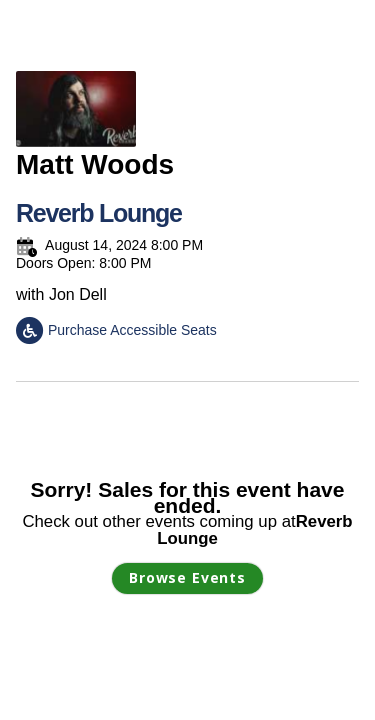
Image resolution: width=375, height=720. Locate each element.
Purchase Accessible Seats (116, 330)
